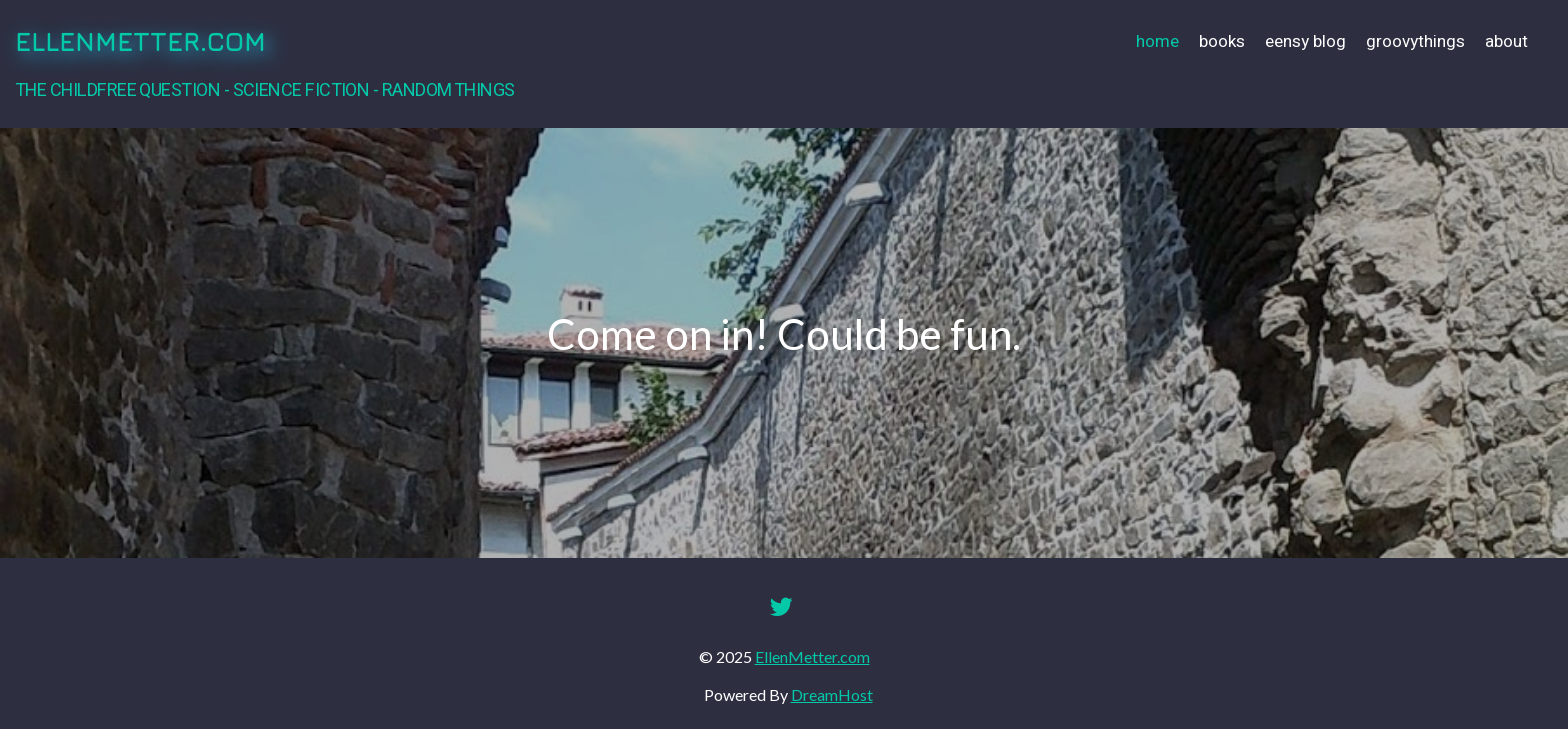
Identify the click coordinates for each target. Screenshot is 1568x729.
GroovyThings (1415, 41)
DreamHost (832, 694)
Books (1222, 41)
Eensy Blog (1305, 41)
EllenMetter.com (140, 41)
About (1506, 41)
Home (1157, 41)
